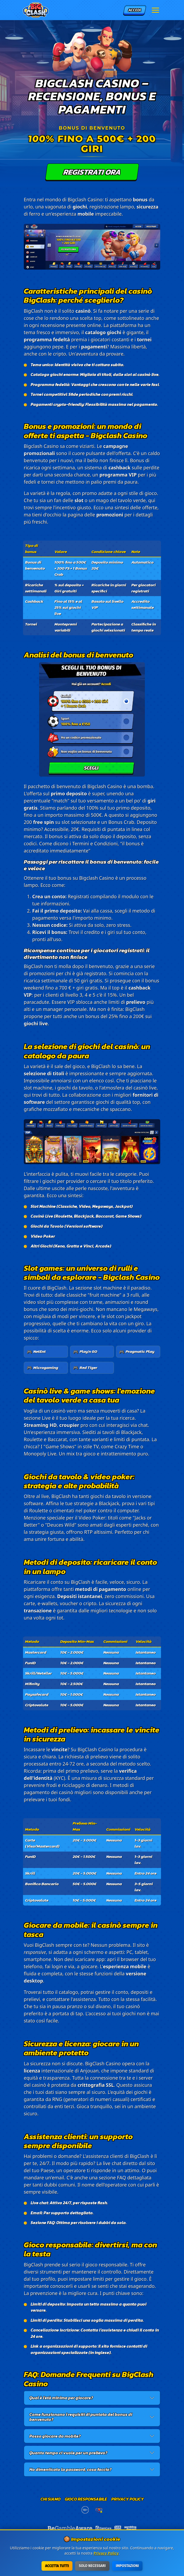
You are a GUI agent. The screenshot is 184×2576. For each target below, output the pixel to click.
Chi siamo (50, 2499)
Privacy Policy (127, 2499)
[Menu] (155, 10)
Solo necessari (92, 2566)
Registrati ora (91, 172)
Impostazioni (127, 2566)
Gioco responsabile (86, 2499)
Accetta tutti (57, 2566)
